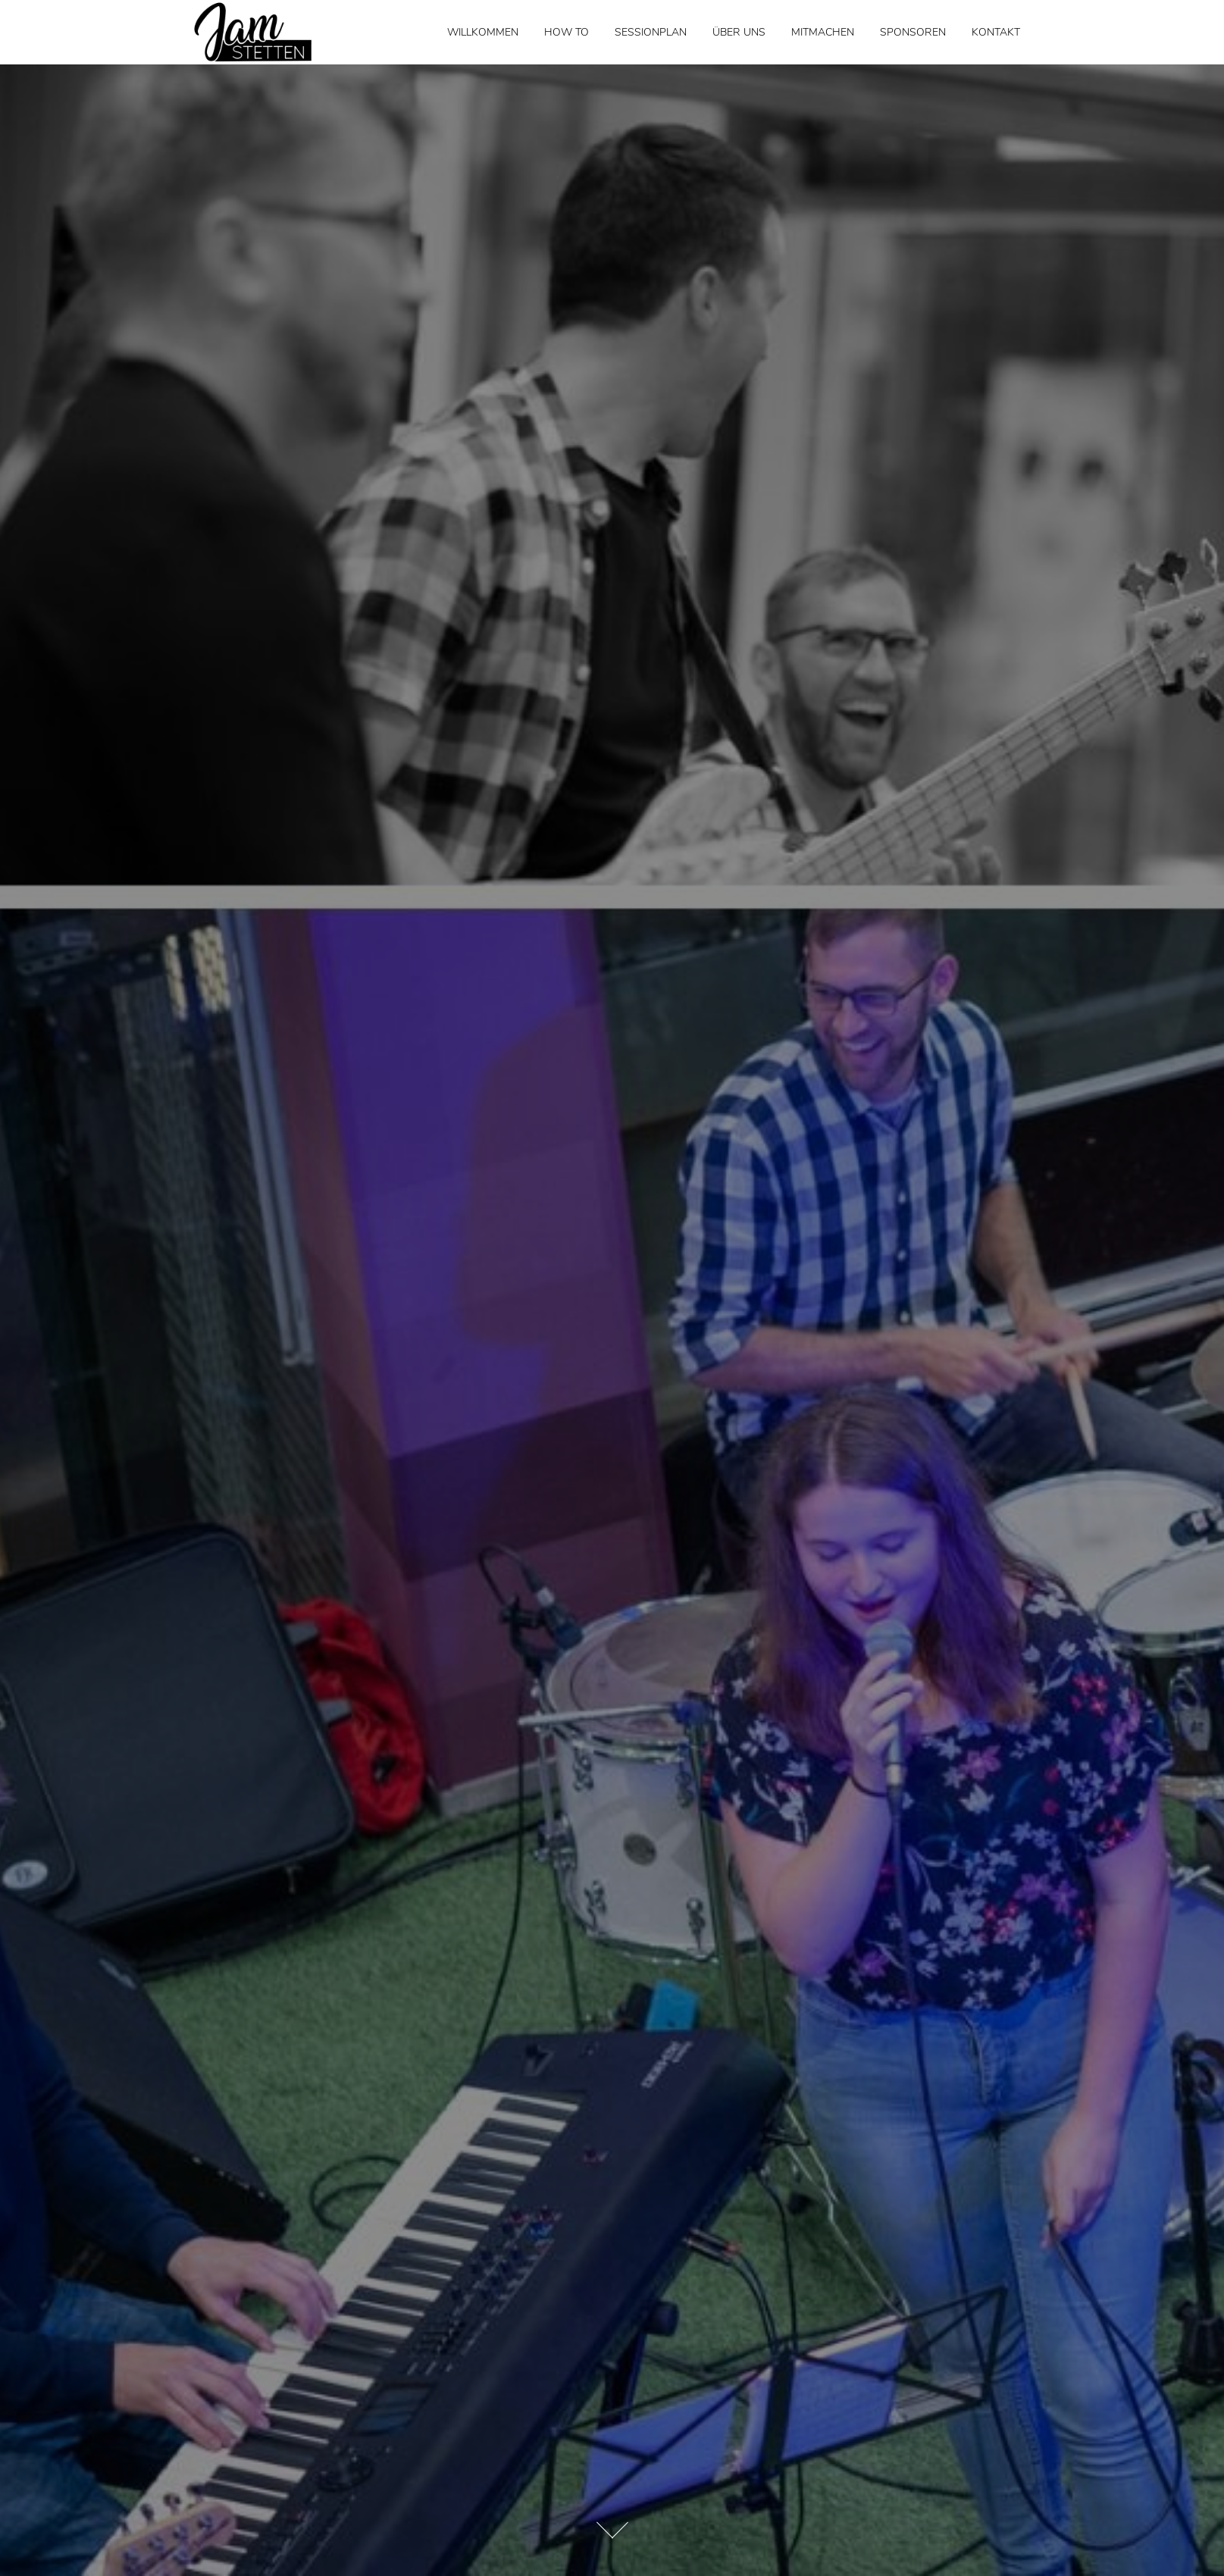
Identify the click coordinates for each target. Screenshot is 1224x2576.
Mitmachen (822, 32)
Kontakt (996, 32)
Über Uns (738, 32)
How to (566, 32)
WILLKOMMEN (482, 32)
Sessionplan (651, 32)
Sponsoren (913, 32)
